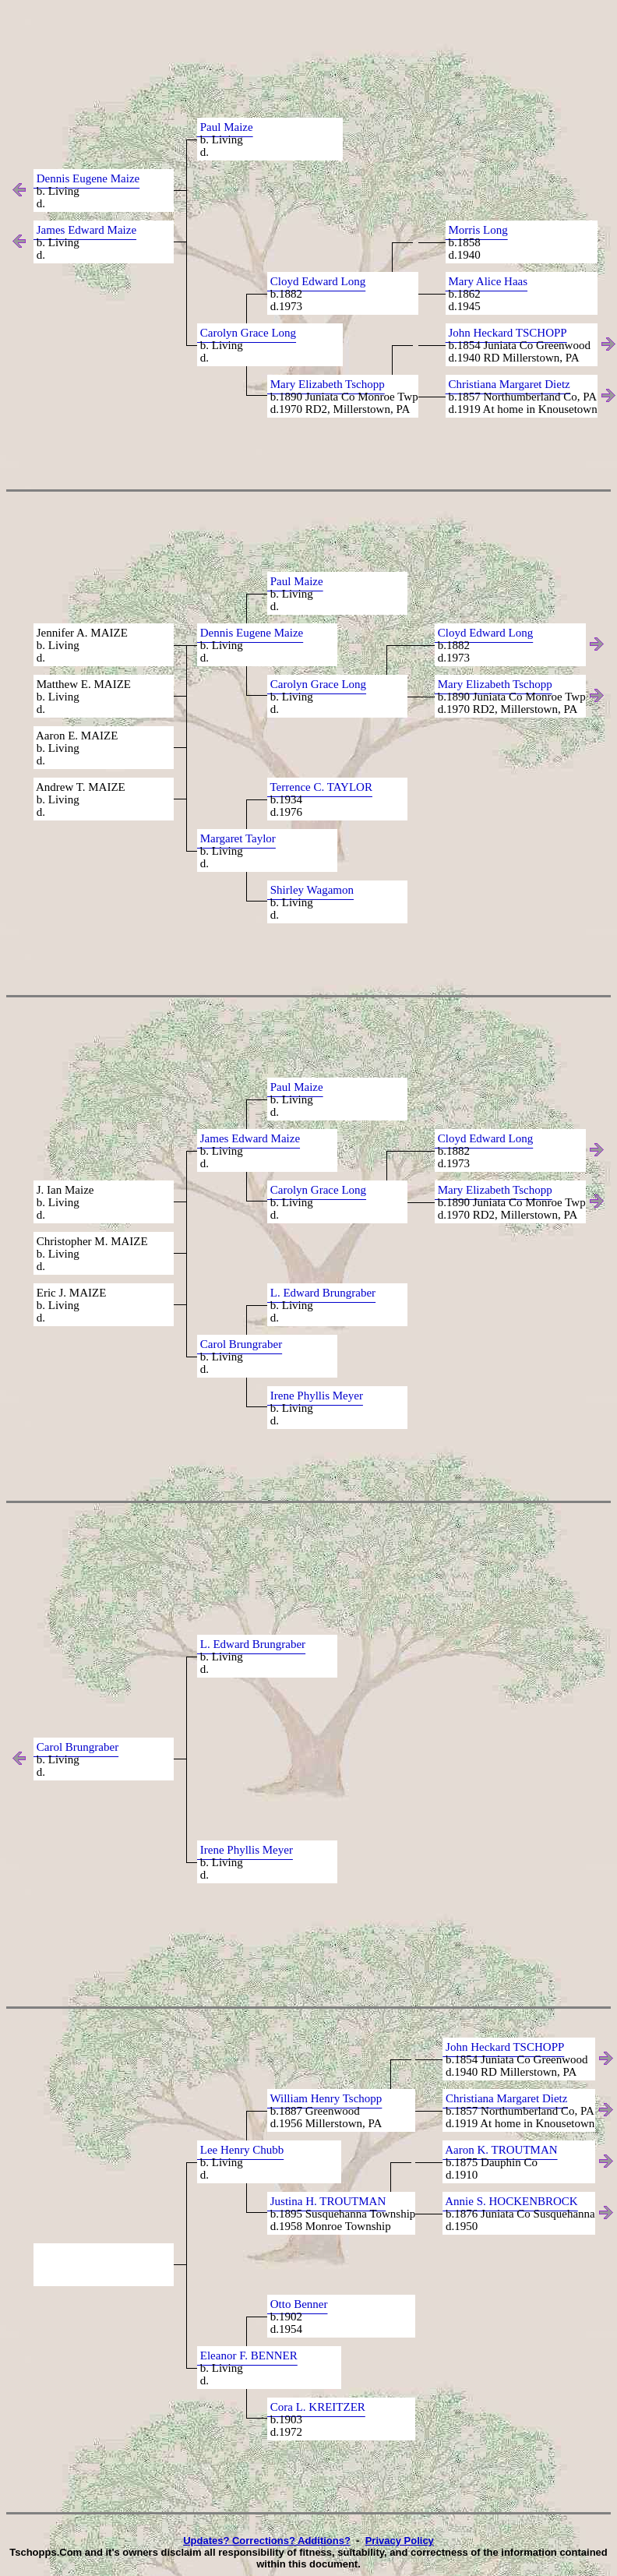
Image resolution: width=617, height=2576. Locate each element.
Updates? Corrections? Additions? (267, 2540)
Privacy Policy (399, 2540)
